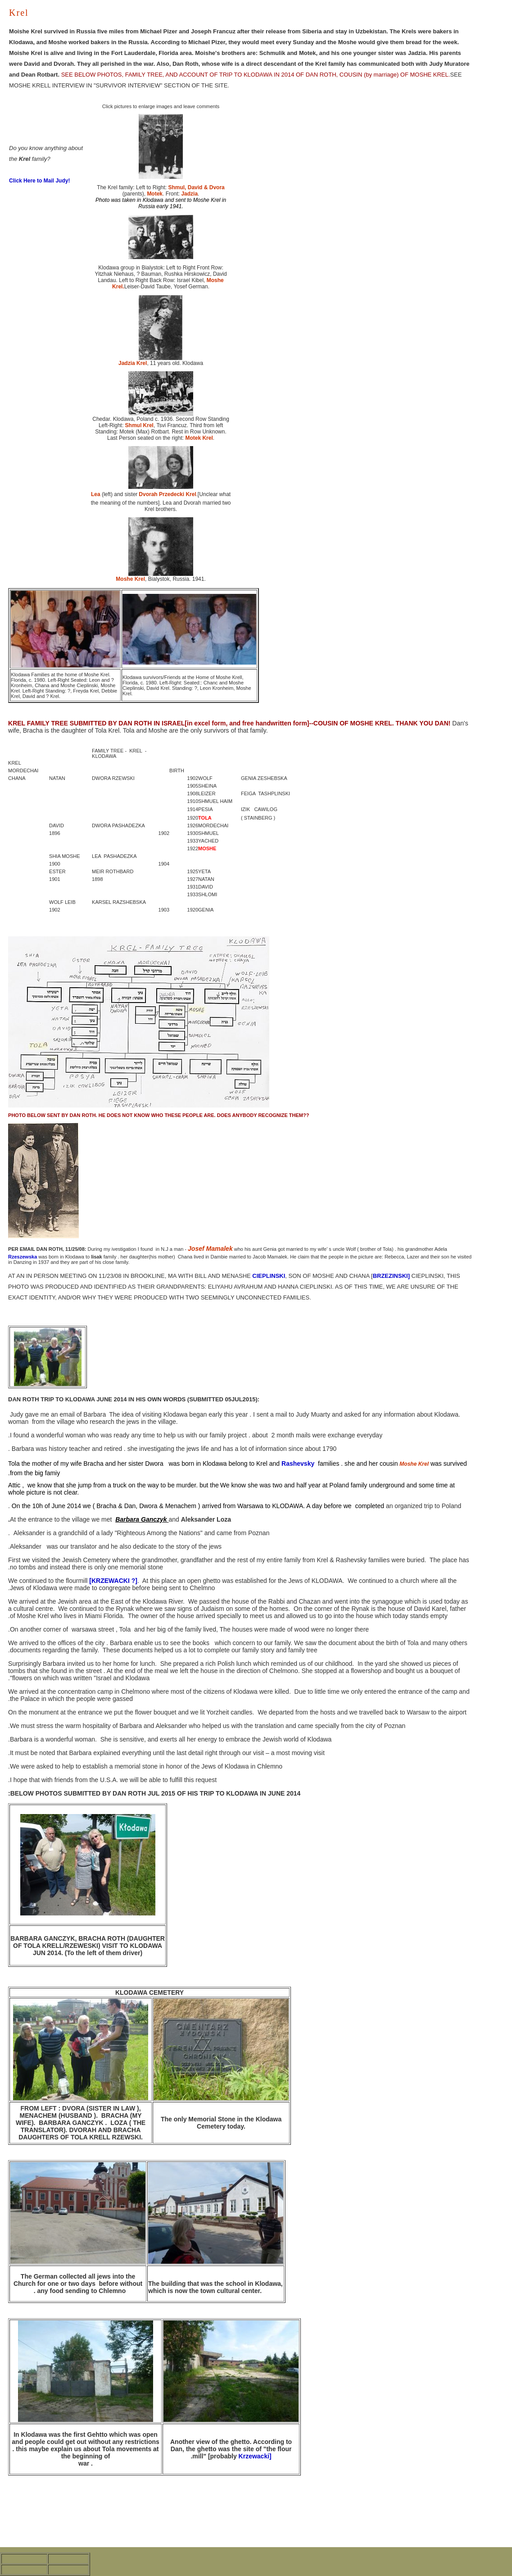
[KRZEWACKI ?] (113, 1580)
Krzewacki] (254, 2456)
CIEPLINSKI (268, 1275)
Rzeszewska (22, 1256)
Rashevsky (297, 1463)
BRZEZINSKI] (391, 1275)
